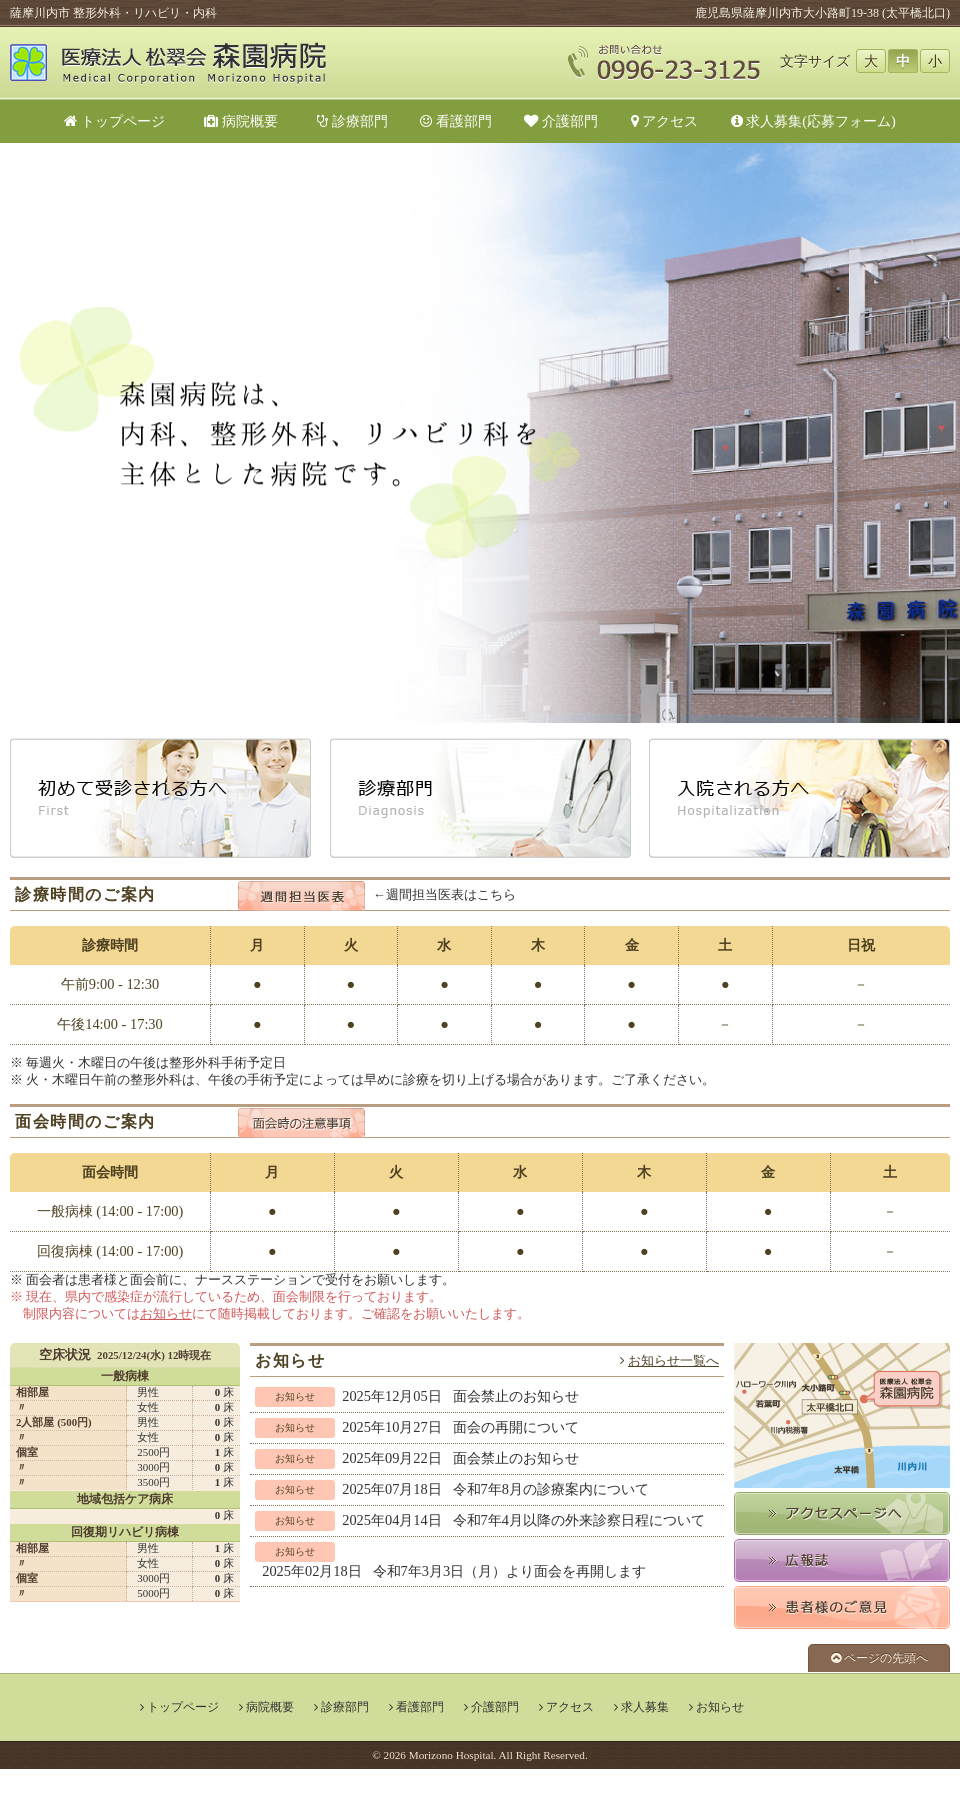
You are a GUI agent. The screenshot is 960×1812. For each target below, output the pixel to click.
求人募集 (645, 1707)
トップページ (114, 121)
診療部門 (352, 121)
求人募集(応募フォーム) (813, 121)
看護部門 (456, 121)
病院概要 (248, 121)
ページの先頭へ (879, 1658)
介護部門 (561, 121)
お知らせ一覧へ (673, 1361)
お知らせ (166, 1314)
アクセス (665, 121)
